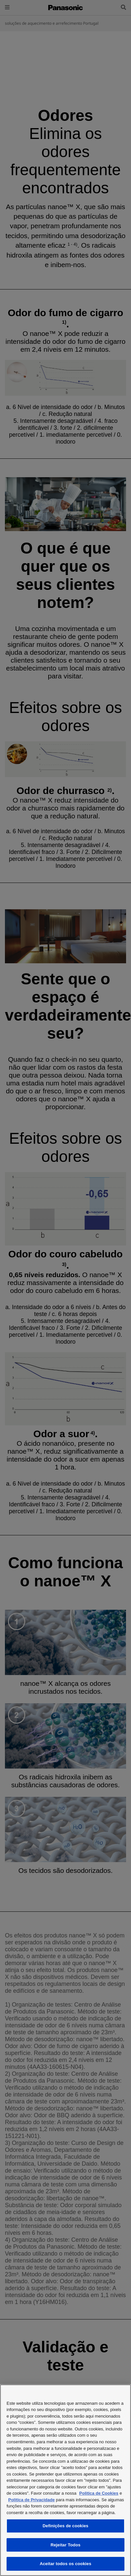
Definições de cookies (65, 2525)
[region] (65, 2480)
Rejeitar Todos (65, 2544)
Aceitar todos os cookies (65, 2563)
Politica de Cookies (98, 2493)
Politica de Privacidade (31, 2499)
